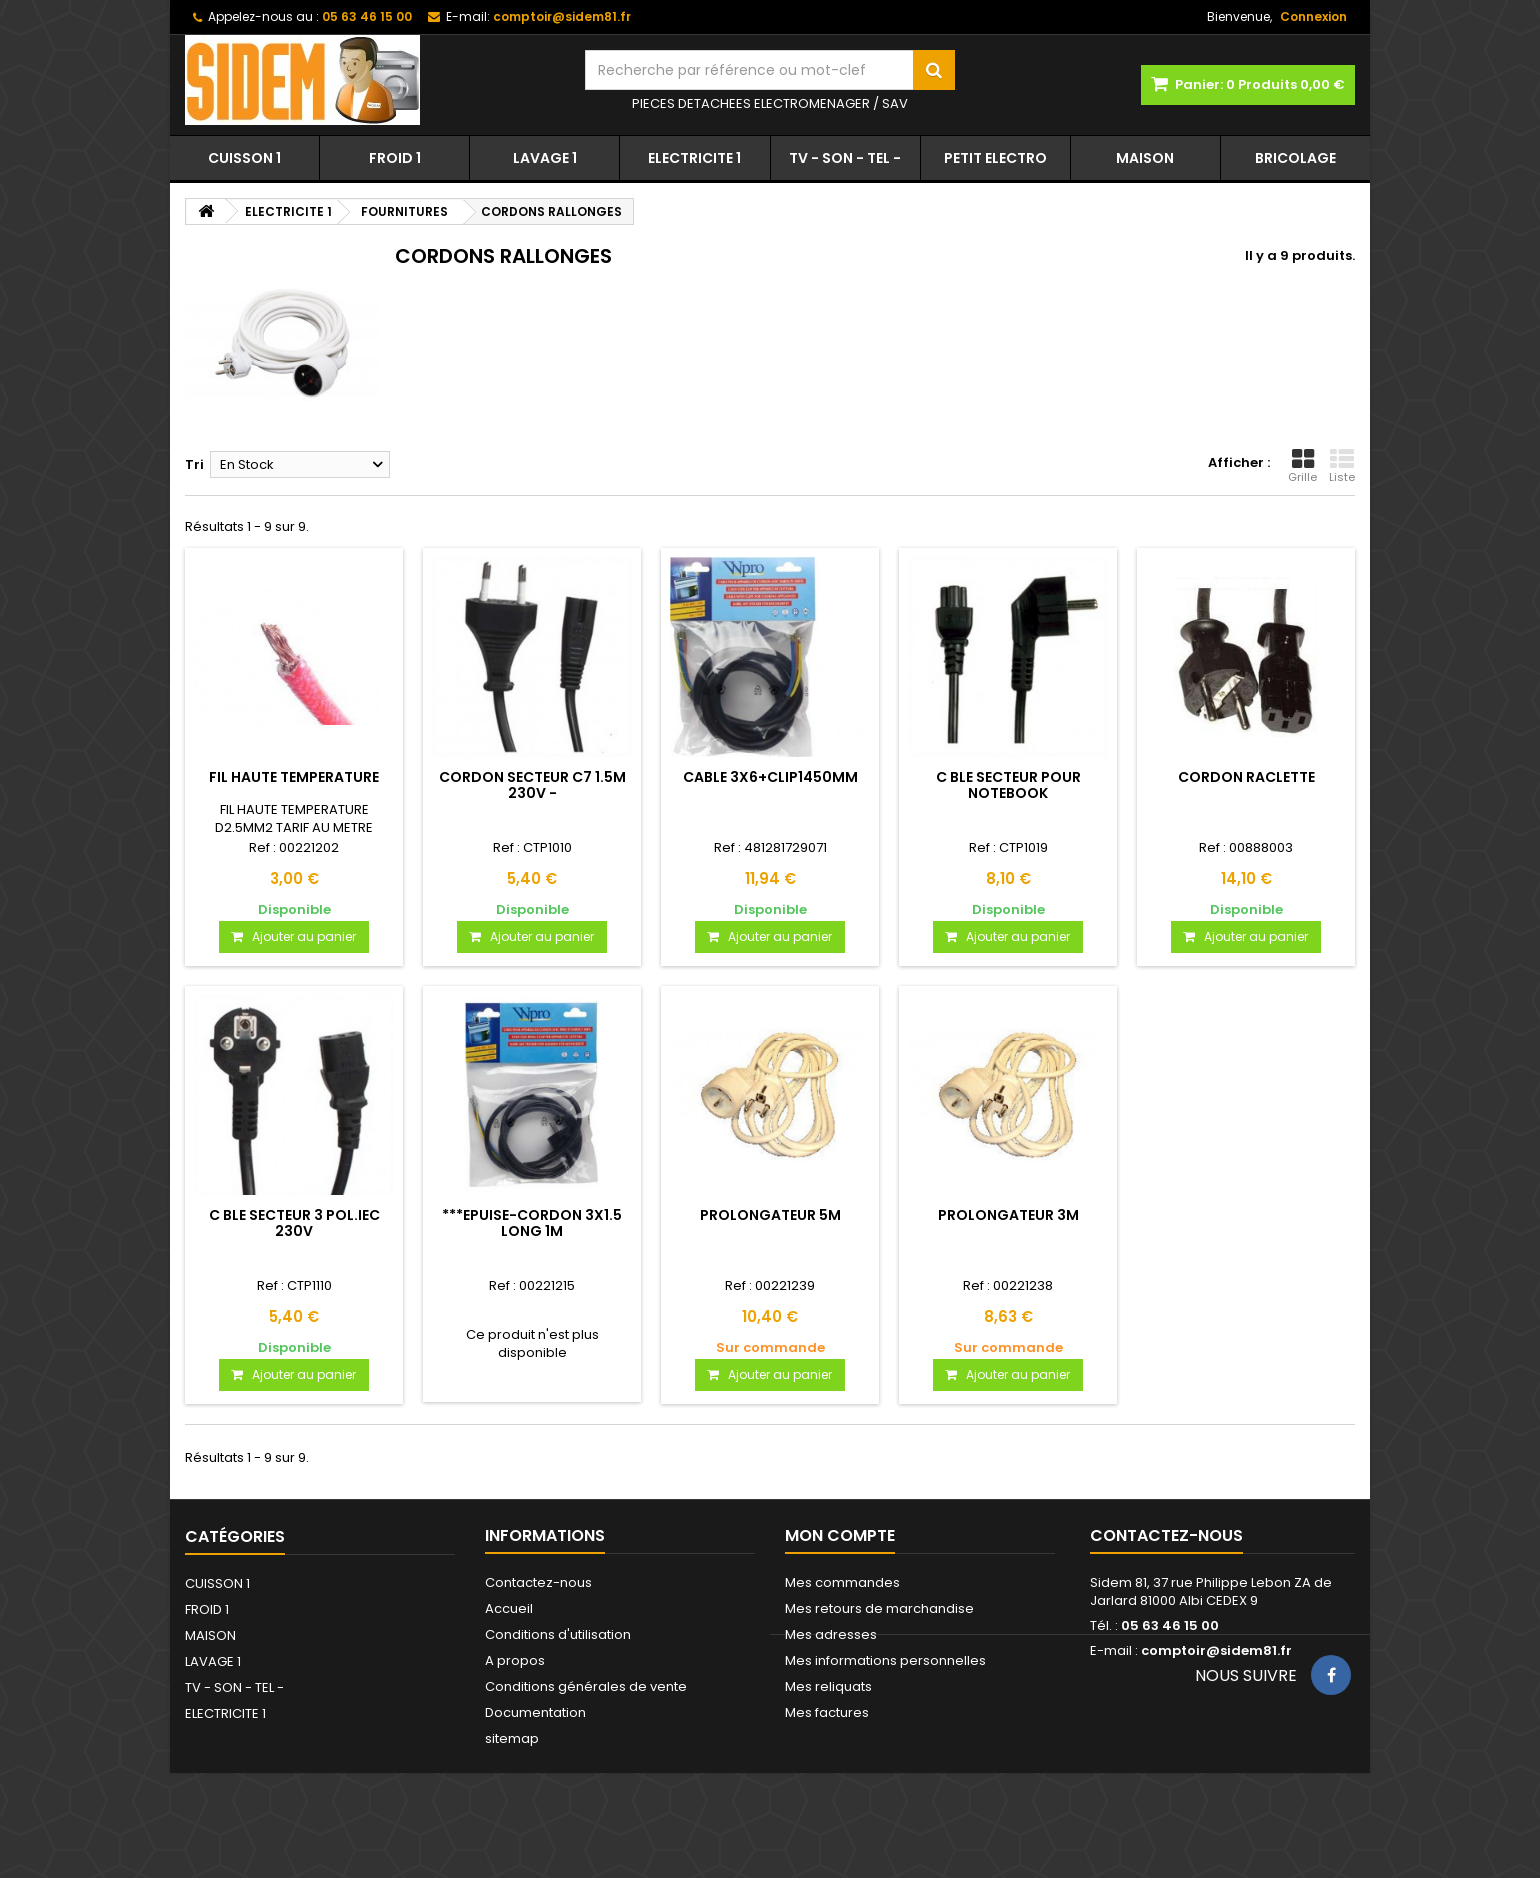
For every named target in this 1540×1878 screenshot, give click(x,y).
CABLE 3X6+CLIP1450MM (770, 777)
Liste (1342, 466)
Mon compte (840, 1535)
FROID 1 (395, 158)
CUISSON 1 (244, 158)
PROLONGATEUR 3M (1008, 1215)
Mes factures (827, 1712)
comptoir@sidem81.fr (1216, 1650)
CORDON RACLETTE (1246, 777)
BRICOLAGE (1295, 158)
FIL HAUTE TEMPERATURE (294, 777)
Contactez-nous (538, 1582)
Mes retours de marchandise (879, 1608)
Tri (194, 464)
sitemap (512, 1738)
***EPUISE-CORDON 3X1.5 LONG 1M (532, 1223)
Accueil (509, 1608)
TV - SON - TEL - (845, 158)
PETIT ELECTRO (995, 158)
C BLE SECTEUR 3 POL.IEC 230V (294, 1223)
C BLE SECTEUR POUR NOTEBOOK (1008, 785)
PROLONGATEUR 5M (770, 1215)
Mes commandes (842, 1582)
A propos (515, 1660)
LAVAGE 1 (545, 158)
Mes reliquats (828, 1686)
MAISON (1145, 158)
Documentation (535, 1712)
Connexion (1313, 16)
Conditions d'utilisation (558, 1634)
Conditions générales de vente (586, 1686)
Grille (1302, 466)
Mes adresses (831, 1634)
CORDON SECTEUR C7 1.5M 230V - (532, 785)
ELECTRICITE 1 (694, 158)
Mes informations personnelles (885, 1660)
